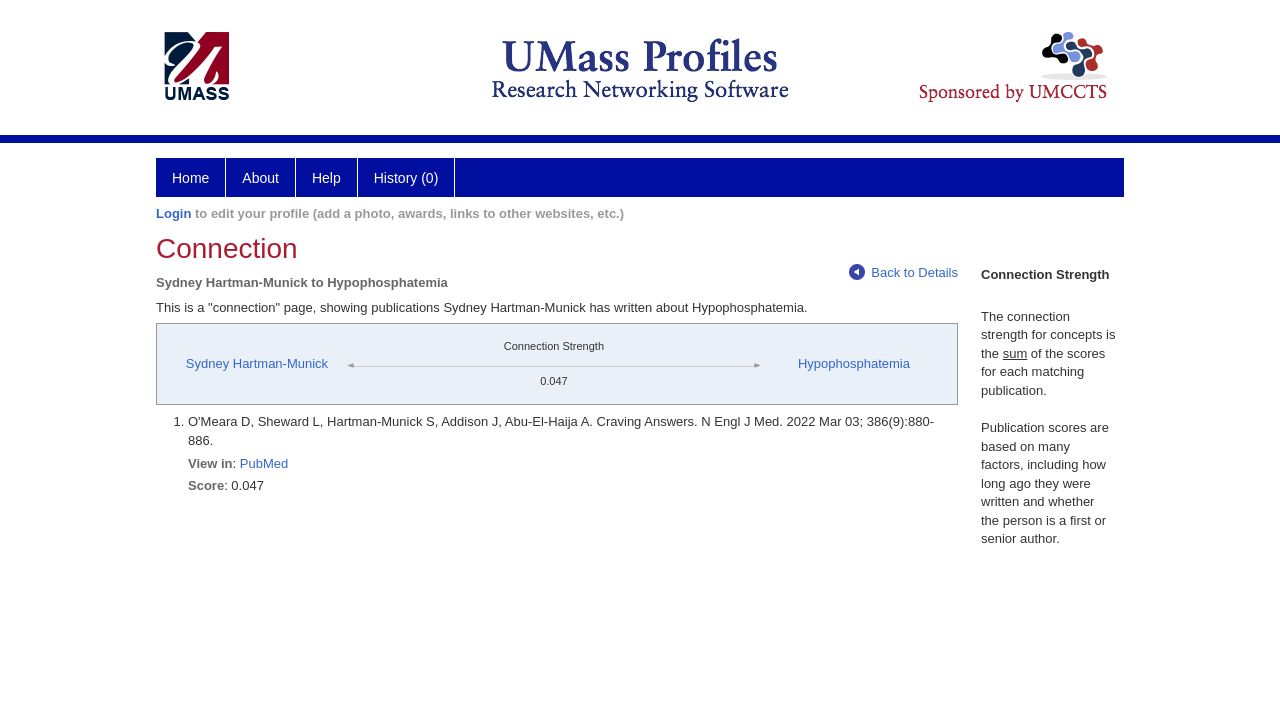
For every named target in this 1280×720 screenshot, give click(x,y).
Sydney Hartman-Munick (257, 363)
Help (326, 178)
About (260, 178)
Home (190, 178)
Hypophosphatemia (854, 363)
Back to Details (903, 272)
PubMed (264, 463)
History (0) (406, 178)
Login (173, 213)
